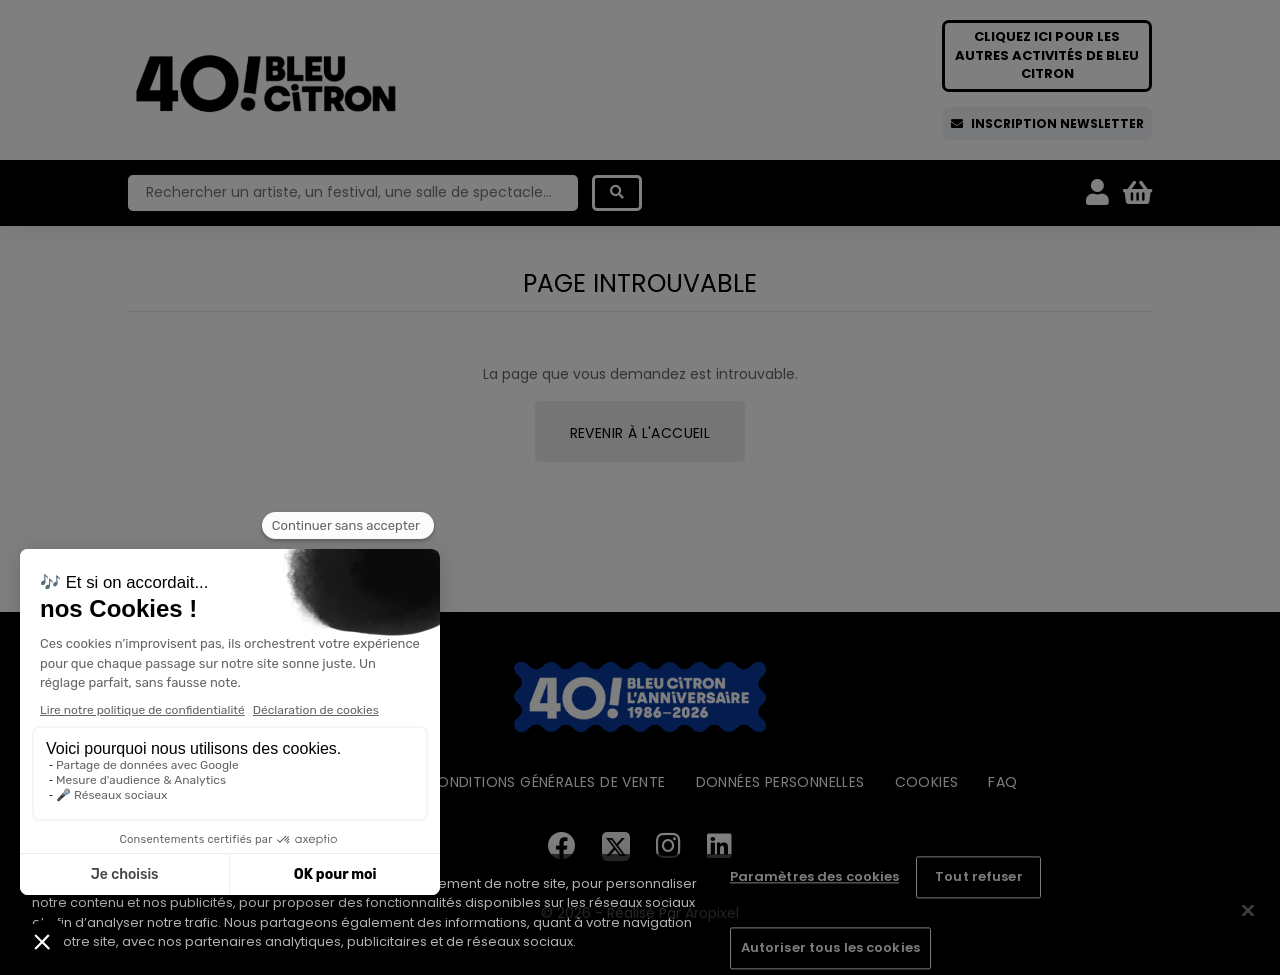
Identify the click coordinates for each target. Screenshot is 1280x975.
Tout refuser (979, 877)
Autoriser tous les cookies (830, 947)
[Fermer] (1248, 911)
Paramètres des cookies (815, 877)
